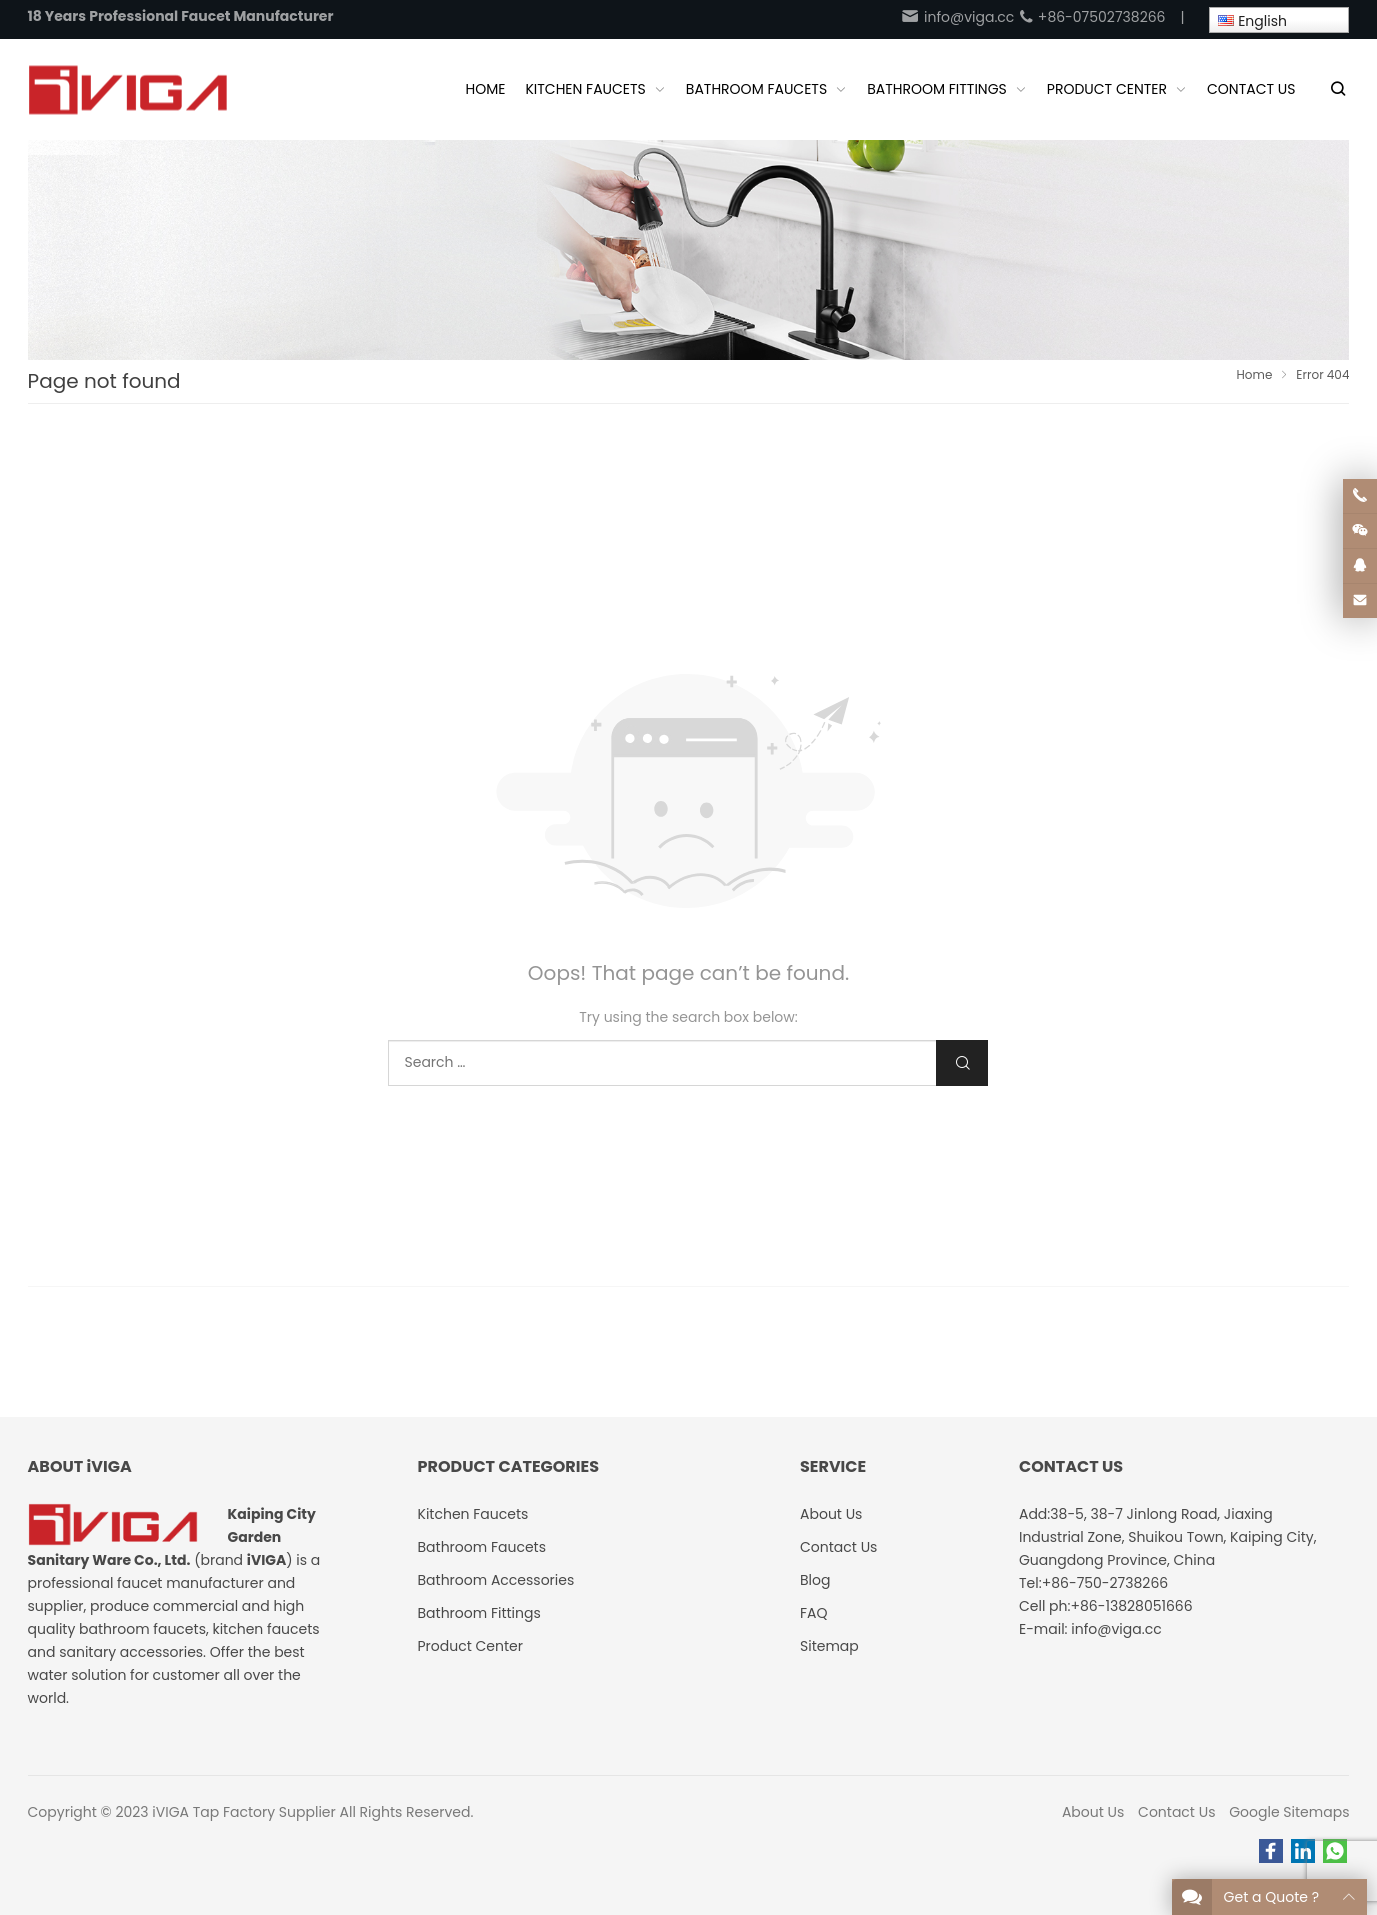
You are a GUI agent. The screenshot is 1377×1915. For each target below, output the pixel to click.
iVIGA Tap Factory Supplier (243, 1812)
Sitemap (829, 1646)
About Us (1093, 1812)
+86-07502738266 (1091, 17)
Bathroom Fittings (479, 1613)
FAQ (814, 1613)
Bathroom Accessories (496, 1580)
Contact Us (1176, 1812)
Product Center (471, 1646)
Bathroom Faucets (482, 1547)
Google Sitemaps (1289, 1812)
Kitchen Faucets (473, 1514)
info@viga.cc (957, 17)
